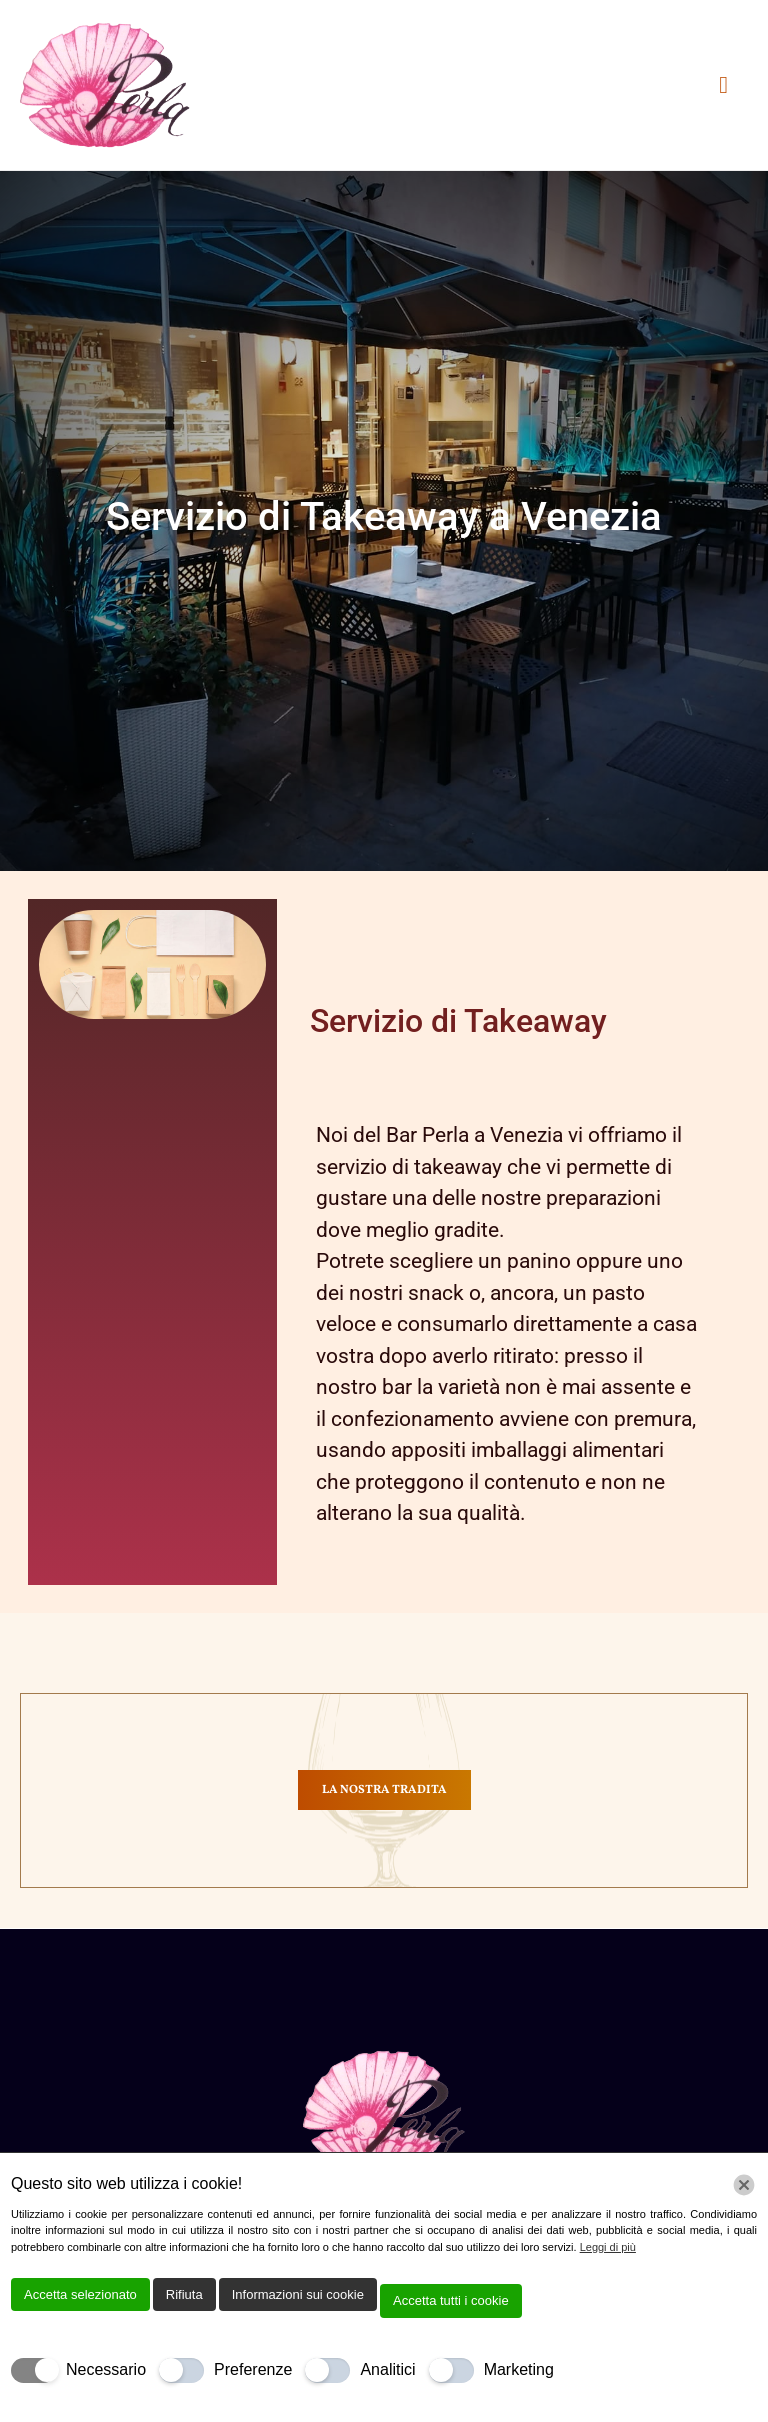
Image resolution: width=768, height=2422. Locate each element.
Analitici (387, 2369)
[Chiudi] (744, 2185)
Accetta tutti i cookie (451, 2300)
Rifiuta (184, 2294)
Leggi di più (608, 2247)
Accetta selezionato (80, 2294)
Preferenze (253, 2369)
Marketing (519, 2369)
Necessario (106, 2369)
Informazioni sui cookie (298, 2294)
